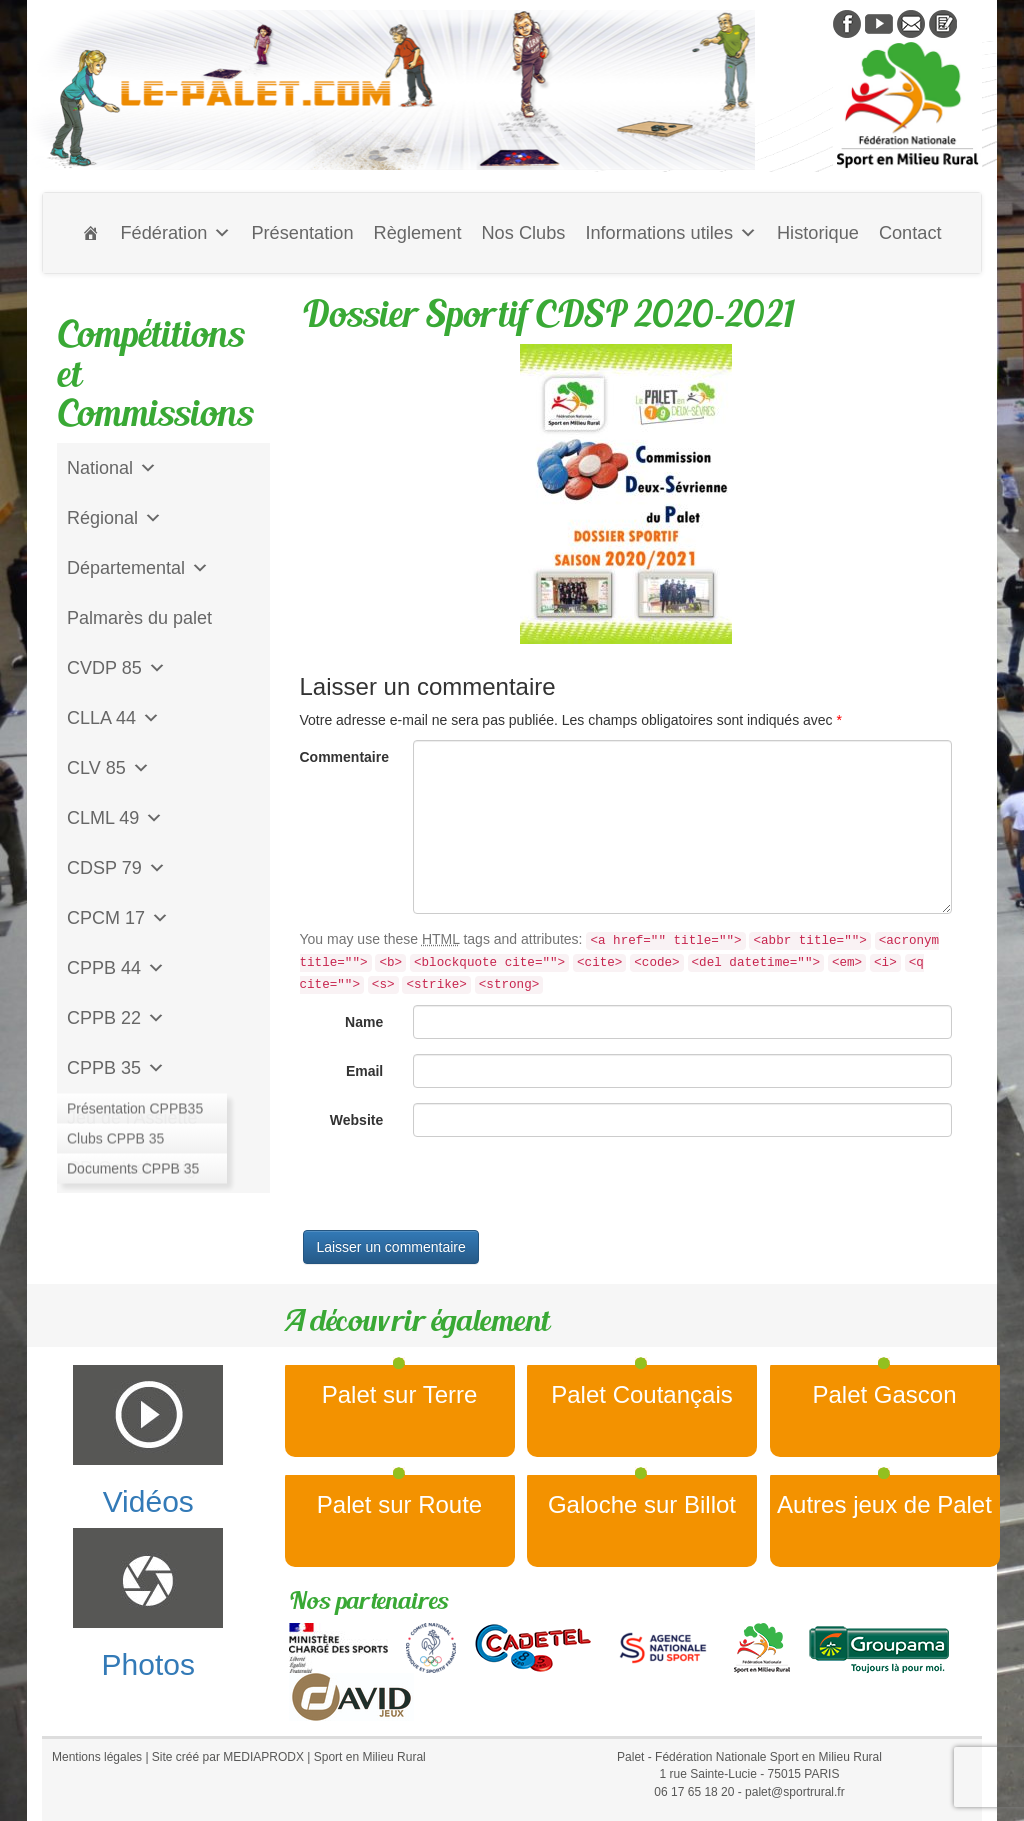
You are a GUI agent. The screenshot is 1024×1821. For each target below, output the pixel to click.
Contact (910, 233)
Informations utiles (671, 233)
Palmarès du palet (139, 618)
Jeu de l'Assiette (132, 1118)
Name (364, 1022)
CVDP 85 (116, 668)
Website (356, 1120)
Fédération (175, 233)
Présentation (302, 233)
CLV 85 (108, 768)
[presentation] (452, 1191)
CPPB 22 (116, 1018)
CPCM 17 (118, 918)
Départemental (138, 568)
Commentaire (344, 757)
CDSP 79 (116, 868)
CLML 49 (115, 818)
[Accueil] (91, 233)
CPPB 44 (116, 968)
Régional (114, 518)
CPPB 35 (116, 1068)
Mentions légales (97, 1757)
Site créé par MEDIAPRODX (228, 1757)
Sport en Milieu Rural (370, 1757)
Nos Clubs (523, 233)
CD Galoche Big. (134, 1168)
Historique (818, 233)
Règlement (418, 233)
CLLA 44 (113, 718)
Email (364, 1071)
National (112, 468)
